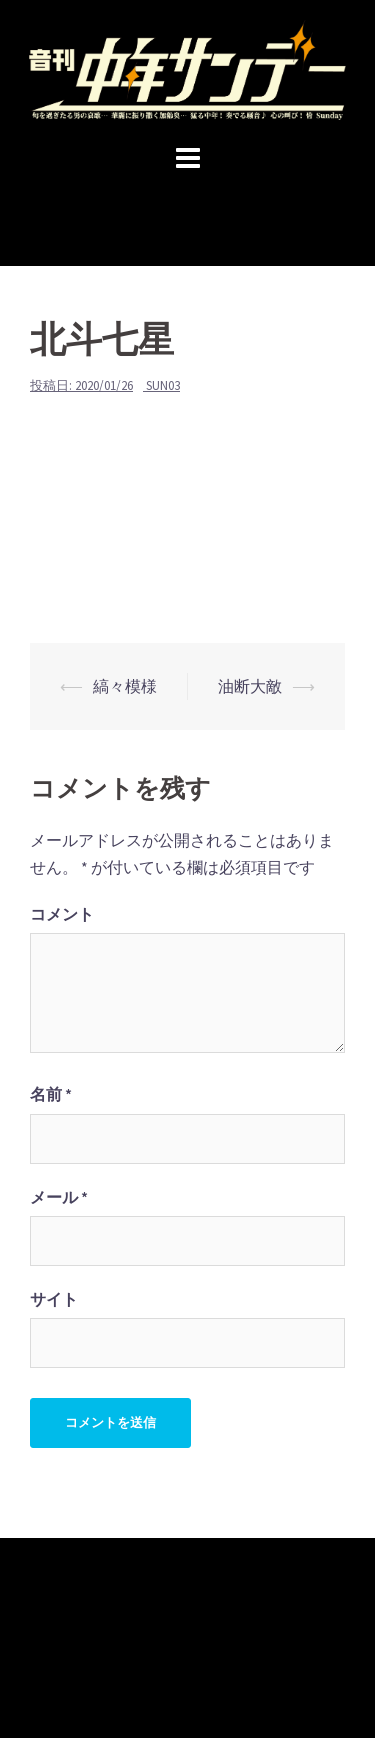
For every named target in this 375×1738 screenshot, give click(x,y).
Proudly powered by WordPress (120, 1670)
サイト (54, 1299)
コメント (62, 914)
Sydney (314, 1670)
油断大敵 (250, 686)
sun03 (163, 385)
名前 (51, 1094)
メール (59, 1197)
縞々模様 (125, 686)
